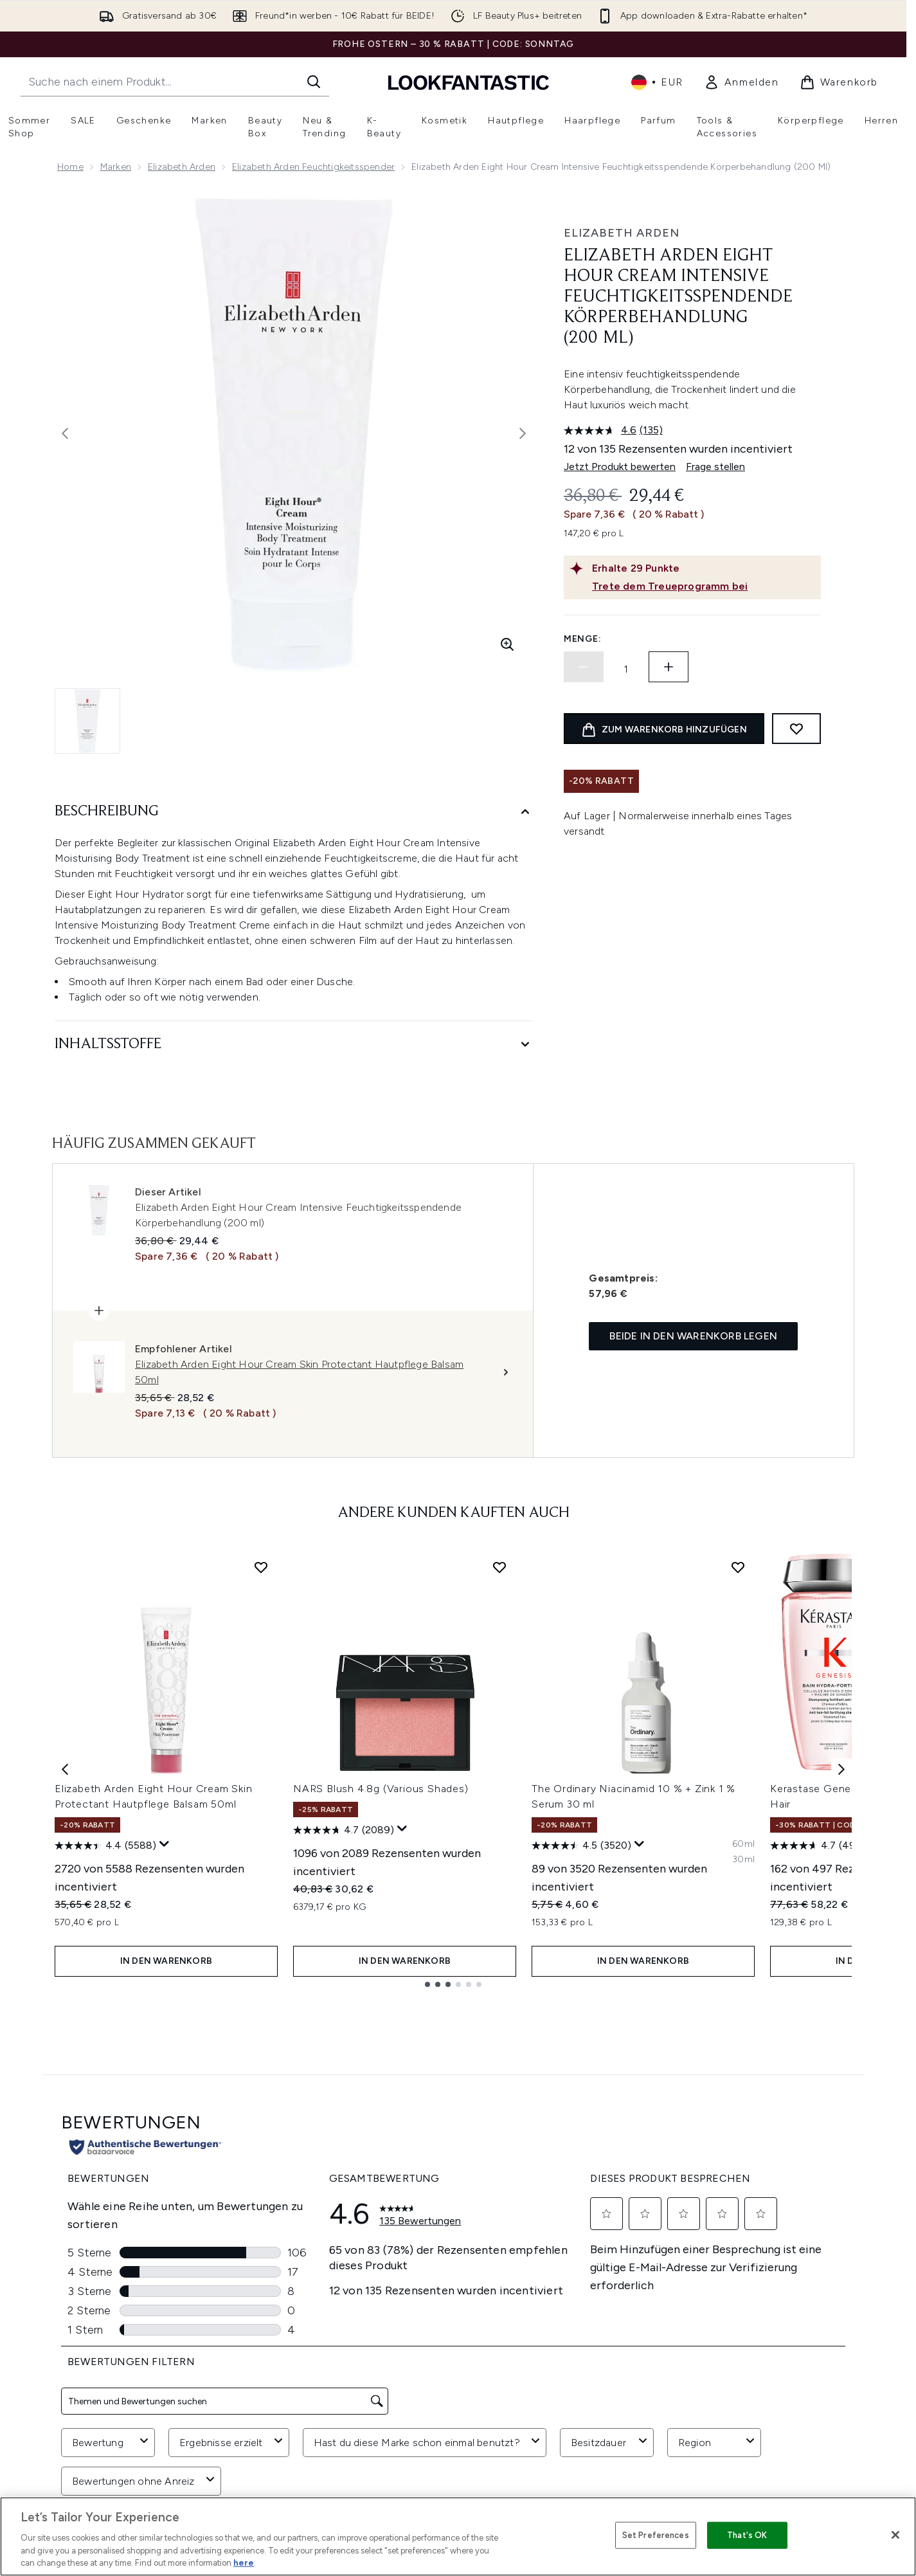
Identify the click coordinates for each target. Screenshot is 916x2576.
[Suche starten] (313, 82)
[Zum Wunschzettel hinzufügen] (796, 728)
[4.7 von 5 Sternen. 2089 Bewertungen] (343, 1830)
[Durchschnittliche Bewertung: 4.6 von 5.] (602, 430)
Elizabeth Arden (181, 166)
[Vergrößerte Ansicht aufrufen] (507, 644)
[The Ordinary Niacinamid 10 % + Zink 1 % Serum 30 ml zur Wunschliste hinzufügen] (738, 1567)
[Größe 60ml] (743, 1844)
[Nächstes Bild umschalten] (522, 433)
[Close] (895, 2535)
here (243, 2563)
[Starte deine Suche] (175, 82)
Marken (115, 166)
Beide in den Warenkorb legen (693, 1336)
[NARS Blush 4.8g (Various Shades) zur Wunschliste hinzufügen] (499, 1567)
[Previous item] (65, 1768)
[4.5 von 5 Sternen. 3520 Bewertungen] (581, 1845)
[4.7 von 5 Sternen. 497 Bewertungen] (817, 1845)
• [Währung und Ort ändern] (657, 82)
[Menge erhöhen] (668, 666)
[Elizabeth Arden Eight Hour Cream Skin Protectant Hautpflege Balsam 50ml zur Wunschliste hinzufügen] (261, 1567)
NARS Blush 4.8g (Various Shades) (381, 1788)
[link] (741, 82)
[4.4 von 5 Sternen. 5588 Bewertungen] (105, 1845)
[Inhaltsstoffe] (294, 1044)
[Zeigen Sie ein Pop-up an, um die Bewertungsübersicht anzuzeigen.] (164, 1844)
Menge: (582, 638)
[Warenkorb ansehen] (839, 82)
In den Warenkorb (166, 1960)
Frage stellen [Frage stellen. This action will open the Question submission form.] (715, 466)
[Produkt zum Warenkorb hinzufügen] (664, 728)
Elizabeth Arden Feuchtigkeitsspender (313, 166)
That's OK (747, 2535)
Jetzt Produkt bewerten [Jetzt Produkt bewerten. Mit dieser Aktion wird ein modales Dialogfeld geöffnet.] (620, 466)
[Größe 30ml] (743, 1859)
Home (70, 166)
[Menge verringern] (584, 666)
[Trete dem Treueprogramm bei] (704, 586)
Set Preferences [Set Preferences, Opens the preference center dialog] (655, 2535)
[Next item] (841, 1768)
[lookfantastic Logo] (468, 82)
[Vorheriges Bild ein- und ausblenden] (65, 433)
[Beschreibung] (294, 811)
